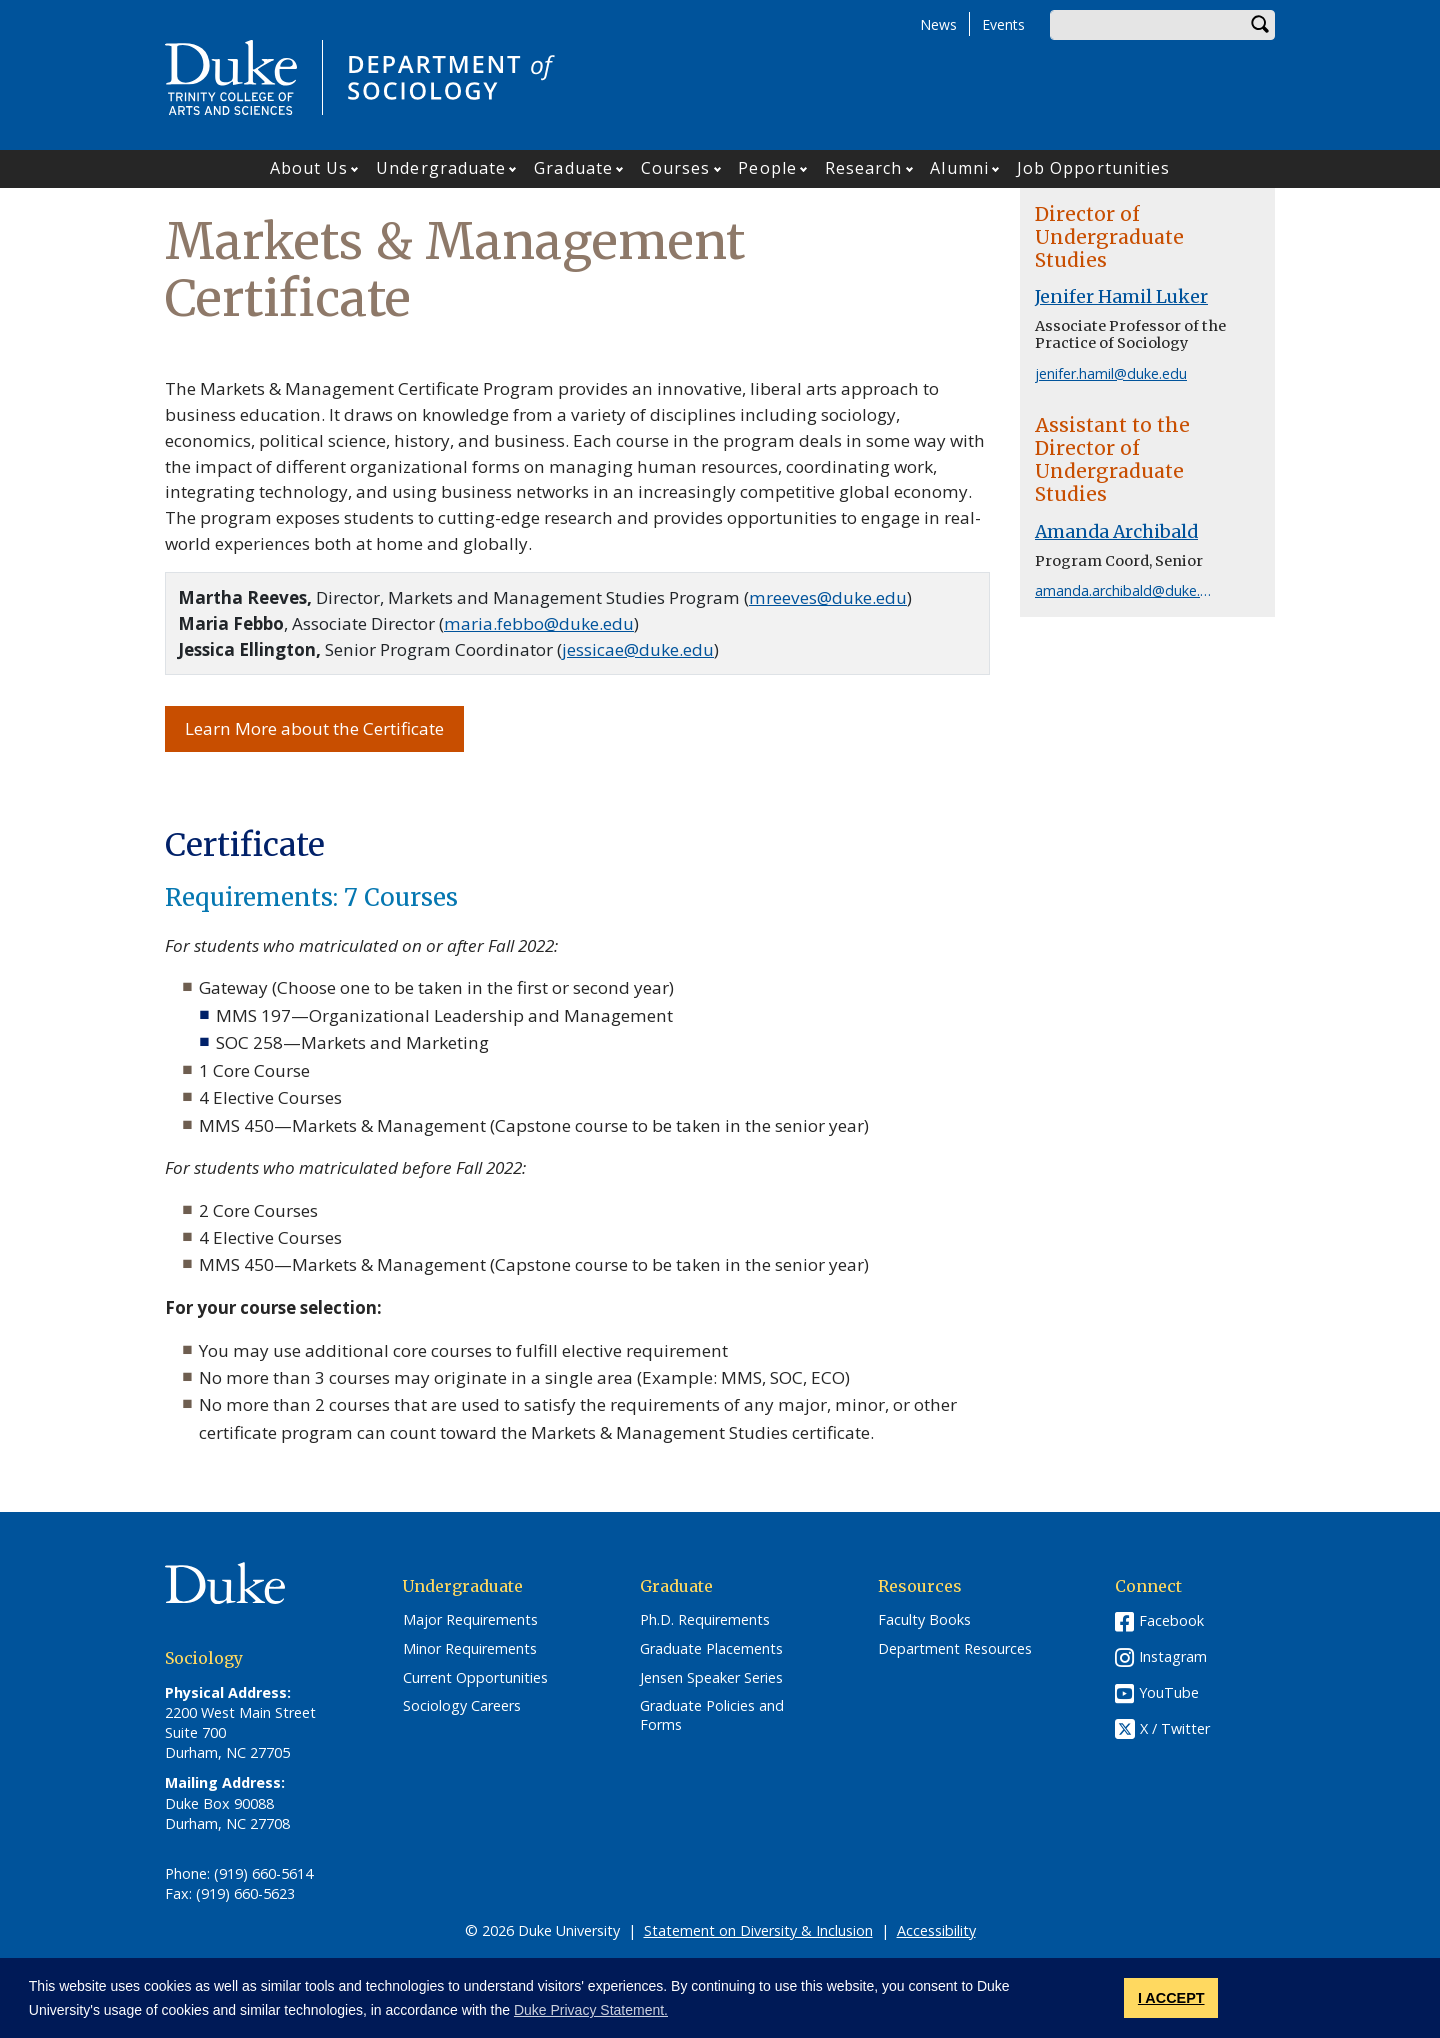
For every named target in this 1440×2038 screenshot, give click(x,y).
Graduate (573, 168)
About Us (309, 168)
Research (864, 168)
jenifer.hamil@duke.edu (1111, 373)
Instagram (1173, 1656)
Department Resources (955, 1649)
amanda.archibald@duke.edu (1130, 590)
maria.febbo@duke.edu (539, 623)
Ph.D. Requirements (705, 1620)
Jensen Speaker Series (711, 1678)
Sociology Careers (462, 1706)
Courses (676, 168)
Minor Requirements (470, 1649)
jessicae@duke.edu (638, 649)
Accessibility (936, 1930)
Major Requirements (470, 1620)
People (767, 168)
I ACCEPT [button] (1171, 1998)
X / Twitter (1175, 1729)
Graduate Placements (711, 1649)
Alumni (959, 168)
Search (1260, 25)
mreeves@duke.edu (828, 597)
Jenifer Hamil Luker (1121, 297)
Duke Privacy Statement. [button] (591, 2010)
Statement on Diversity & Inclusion (758, 1930)
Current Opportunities (475, 1678)
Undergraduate (441, 168)
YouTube (1169, 1692)
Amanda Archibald (1116, 532)
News (938, 24)
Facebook (1171, 1620)
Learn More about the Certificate (314, 728)
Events (1003, 24)
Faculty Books (924, 1620)
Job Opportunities (1094, 168)
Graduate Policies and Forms (712, 1715)
